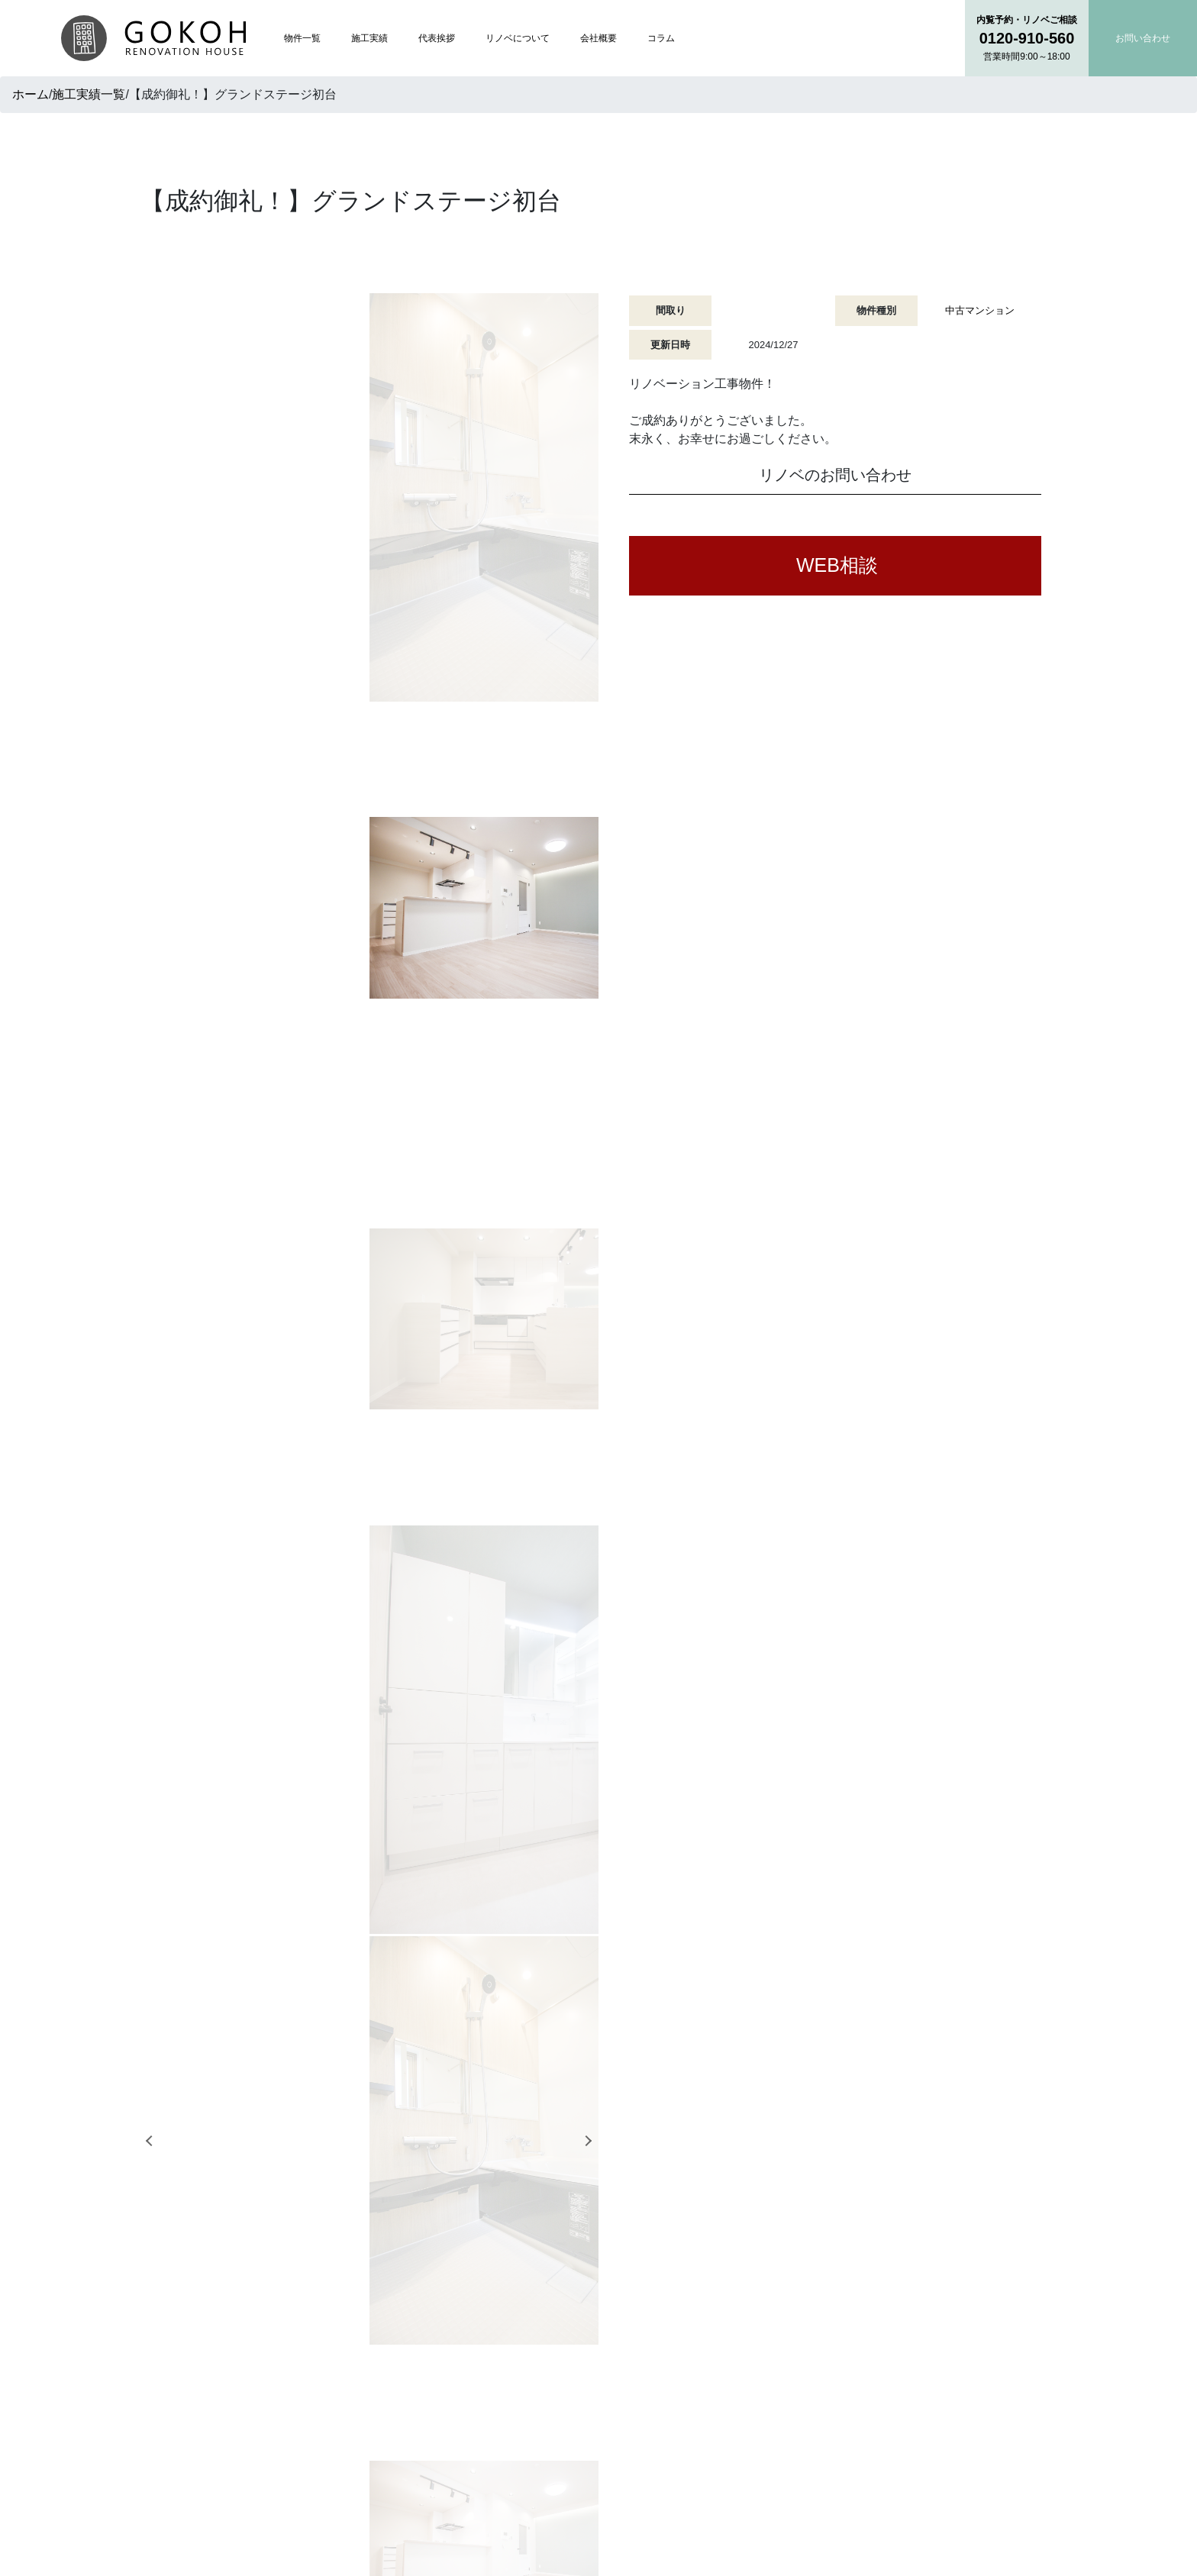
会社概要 (598, 38)
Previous (143, 559)
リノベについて (518, 38)
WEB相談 (837, 565)
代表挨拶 (436, 38)
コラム (661, 38)
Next (590, 559)
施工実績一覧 (88, 94)
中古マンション (980, 310)
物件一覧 (302, 38)
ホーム (30, 94)
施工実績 (369, 38)
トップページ (517, 2321)
